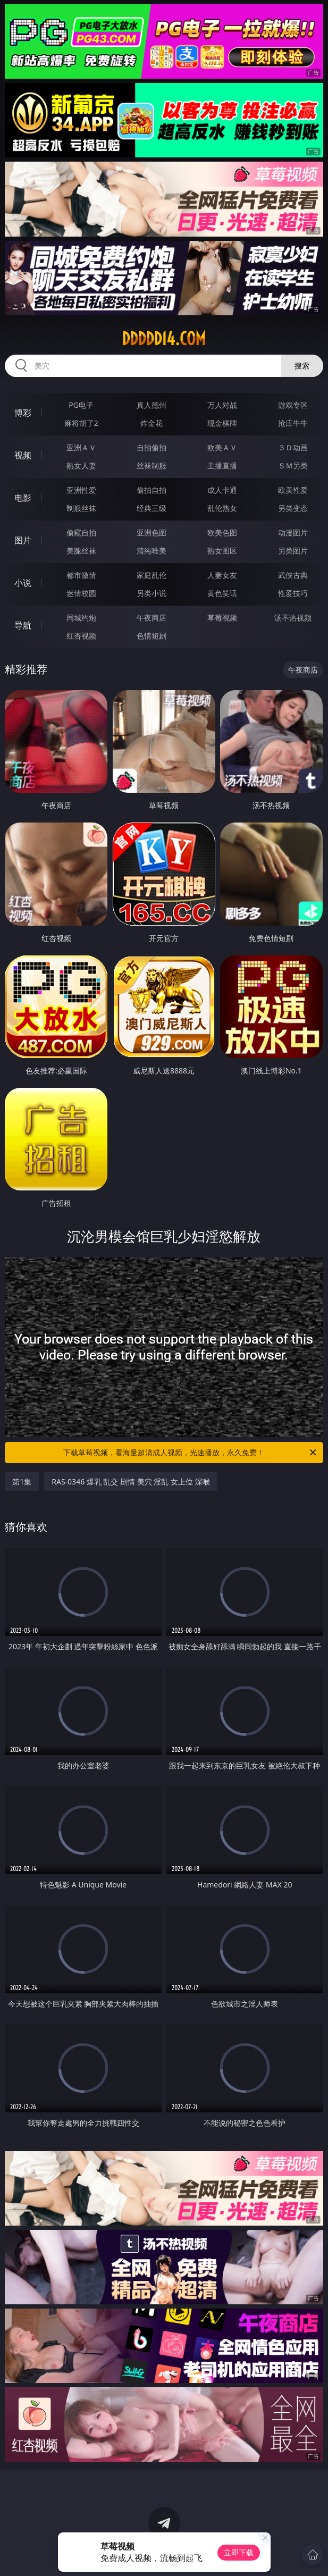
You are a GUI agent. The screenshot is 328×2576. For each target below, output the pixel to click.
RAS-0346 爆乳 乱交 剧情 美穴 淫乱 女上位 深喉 (130, 1481)
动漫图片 (293, 532)
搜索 (302, 365)
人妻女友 (222, 575)
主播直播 (222, 465)
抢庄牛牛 (293, 423)
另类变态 (293, 508)
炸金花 (151, 423)
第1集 (21, 1481)
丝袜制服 (151, 465)
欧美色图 (222, 532)
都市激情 (81, 575)
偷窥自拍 (81, 532)
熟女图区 (222, 551)
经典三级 (151, 508)
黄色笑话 (222, 593)
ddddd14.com (164, 338)
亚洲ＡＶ (81, 447)
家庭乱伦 (151, 575)
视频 (22, 455)
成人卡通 (222, 490)
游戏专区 (293, 405)
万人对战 (222, 405)
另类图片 (293, 551)
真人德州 (151, 405)
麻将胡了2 (81, 423)
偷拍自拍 (151, 490)
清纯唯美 (151, 551)
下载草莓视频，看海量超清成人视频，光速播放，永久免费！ (190, 1452)
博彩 (22, 412)
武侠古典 (293, 575)
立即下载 (239, 2552)
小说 (22, 583)
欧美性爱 (293, 490)
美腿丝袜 (81, 551)
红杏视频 (81, 636)
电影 (22, 498)
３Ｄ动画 (293, 447)
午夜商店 (151, 617)
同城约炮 (81, 617)
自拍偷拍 (151, 447)
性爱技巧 (293, 593)
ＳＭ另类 (293, 465)
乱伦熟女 (222, 508)
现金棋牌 (222, 423)
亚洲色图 (151, 532)
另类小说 (151, 593)
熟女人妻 (81, 465)
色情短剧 (151, 636)
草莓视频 (222, 617)
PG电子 (81, 405)
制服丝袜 (81, 508)
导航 (22, 625)
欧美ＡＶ (222, 447)
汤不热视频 (293, 617)
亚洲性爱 (81, 490)
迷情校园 (81, 593)
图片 (22, 540)
